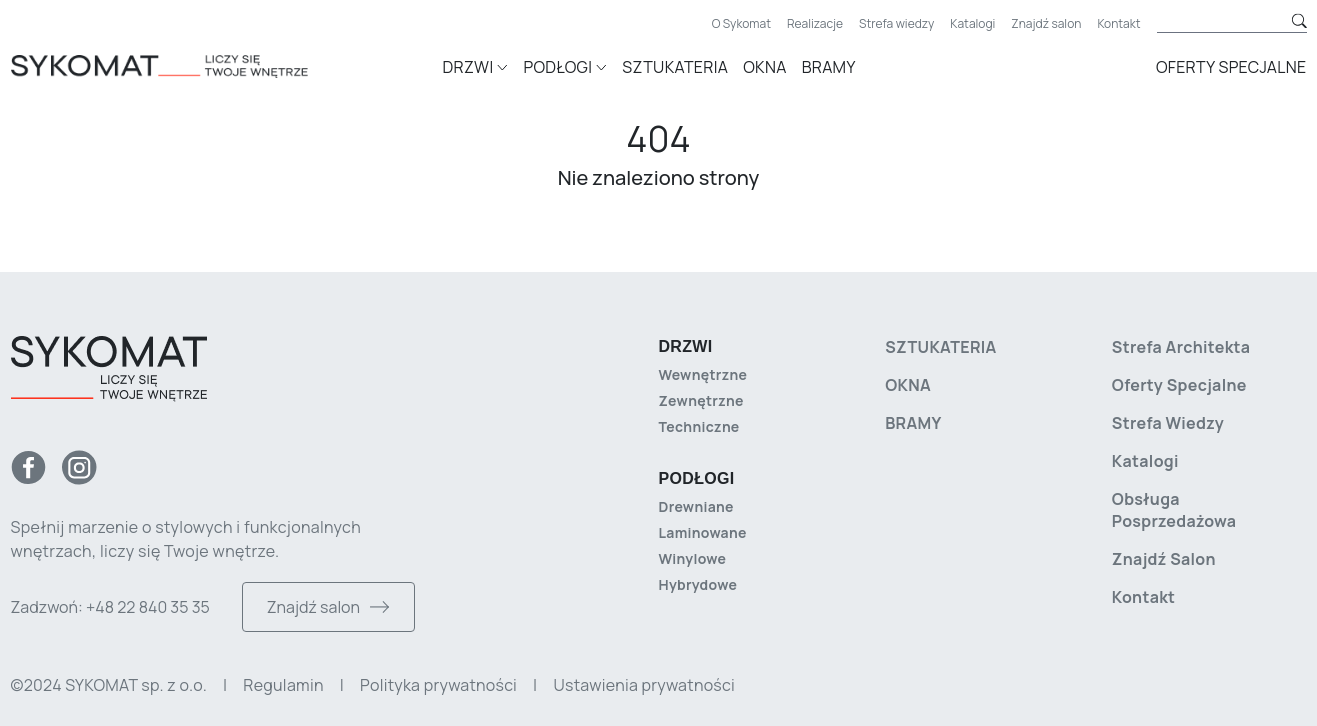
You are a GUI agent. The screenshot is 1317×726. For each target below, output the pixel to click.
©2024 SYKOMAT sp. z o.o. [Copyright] (109, 685)
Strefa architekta (1181, 347)
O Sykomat (741, 23)
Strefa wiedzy (896, 23)
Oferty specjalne (1231, 67)
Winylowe (693, 558)
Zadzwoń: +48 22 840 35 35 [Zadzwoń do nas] (110, 607)
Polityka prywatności (438, 685)
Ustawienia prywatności (643, 685)
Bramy (829, 67)
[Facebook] (28, 467)
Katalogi (972, 23)
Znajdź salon (1046, 23)
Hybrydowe (698, 584)
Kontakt (1118, 23)
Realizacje (815, 23)
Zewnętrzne (701, 400)
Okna (764, 67)
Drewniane (696, 506)
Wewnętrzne (703, 374)
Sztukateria (675, 67)
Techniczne (699, 426)
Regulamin (283, 685)
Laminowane (703, 532)
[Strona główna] (189, 64)
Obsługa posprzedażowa (1174, 510)
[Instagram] (79, 467)
